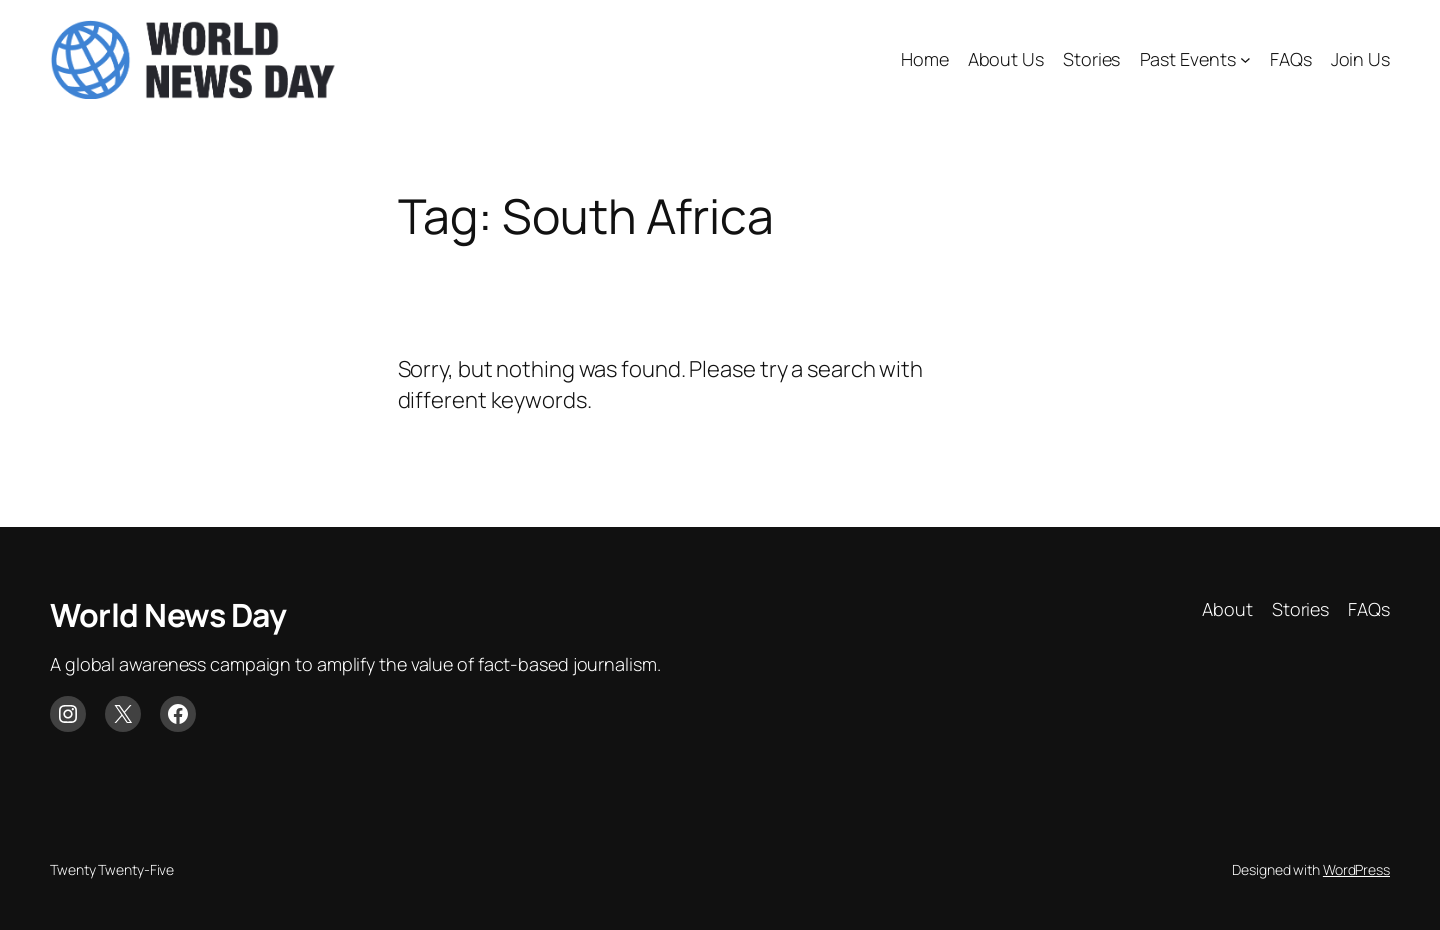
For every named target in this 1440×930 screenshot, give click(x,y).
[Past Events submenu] (1245, 59)
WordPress (1356, 869)
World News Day (168, 615)
